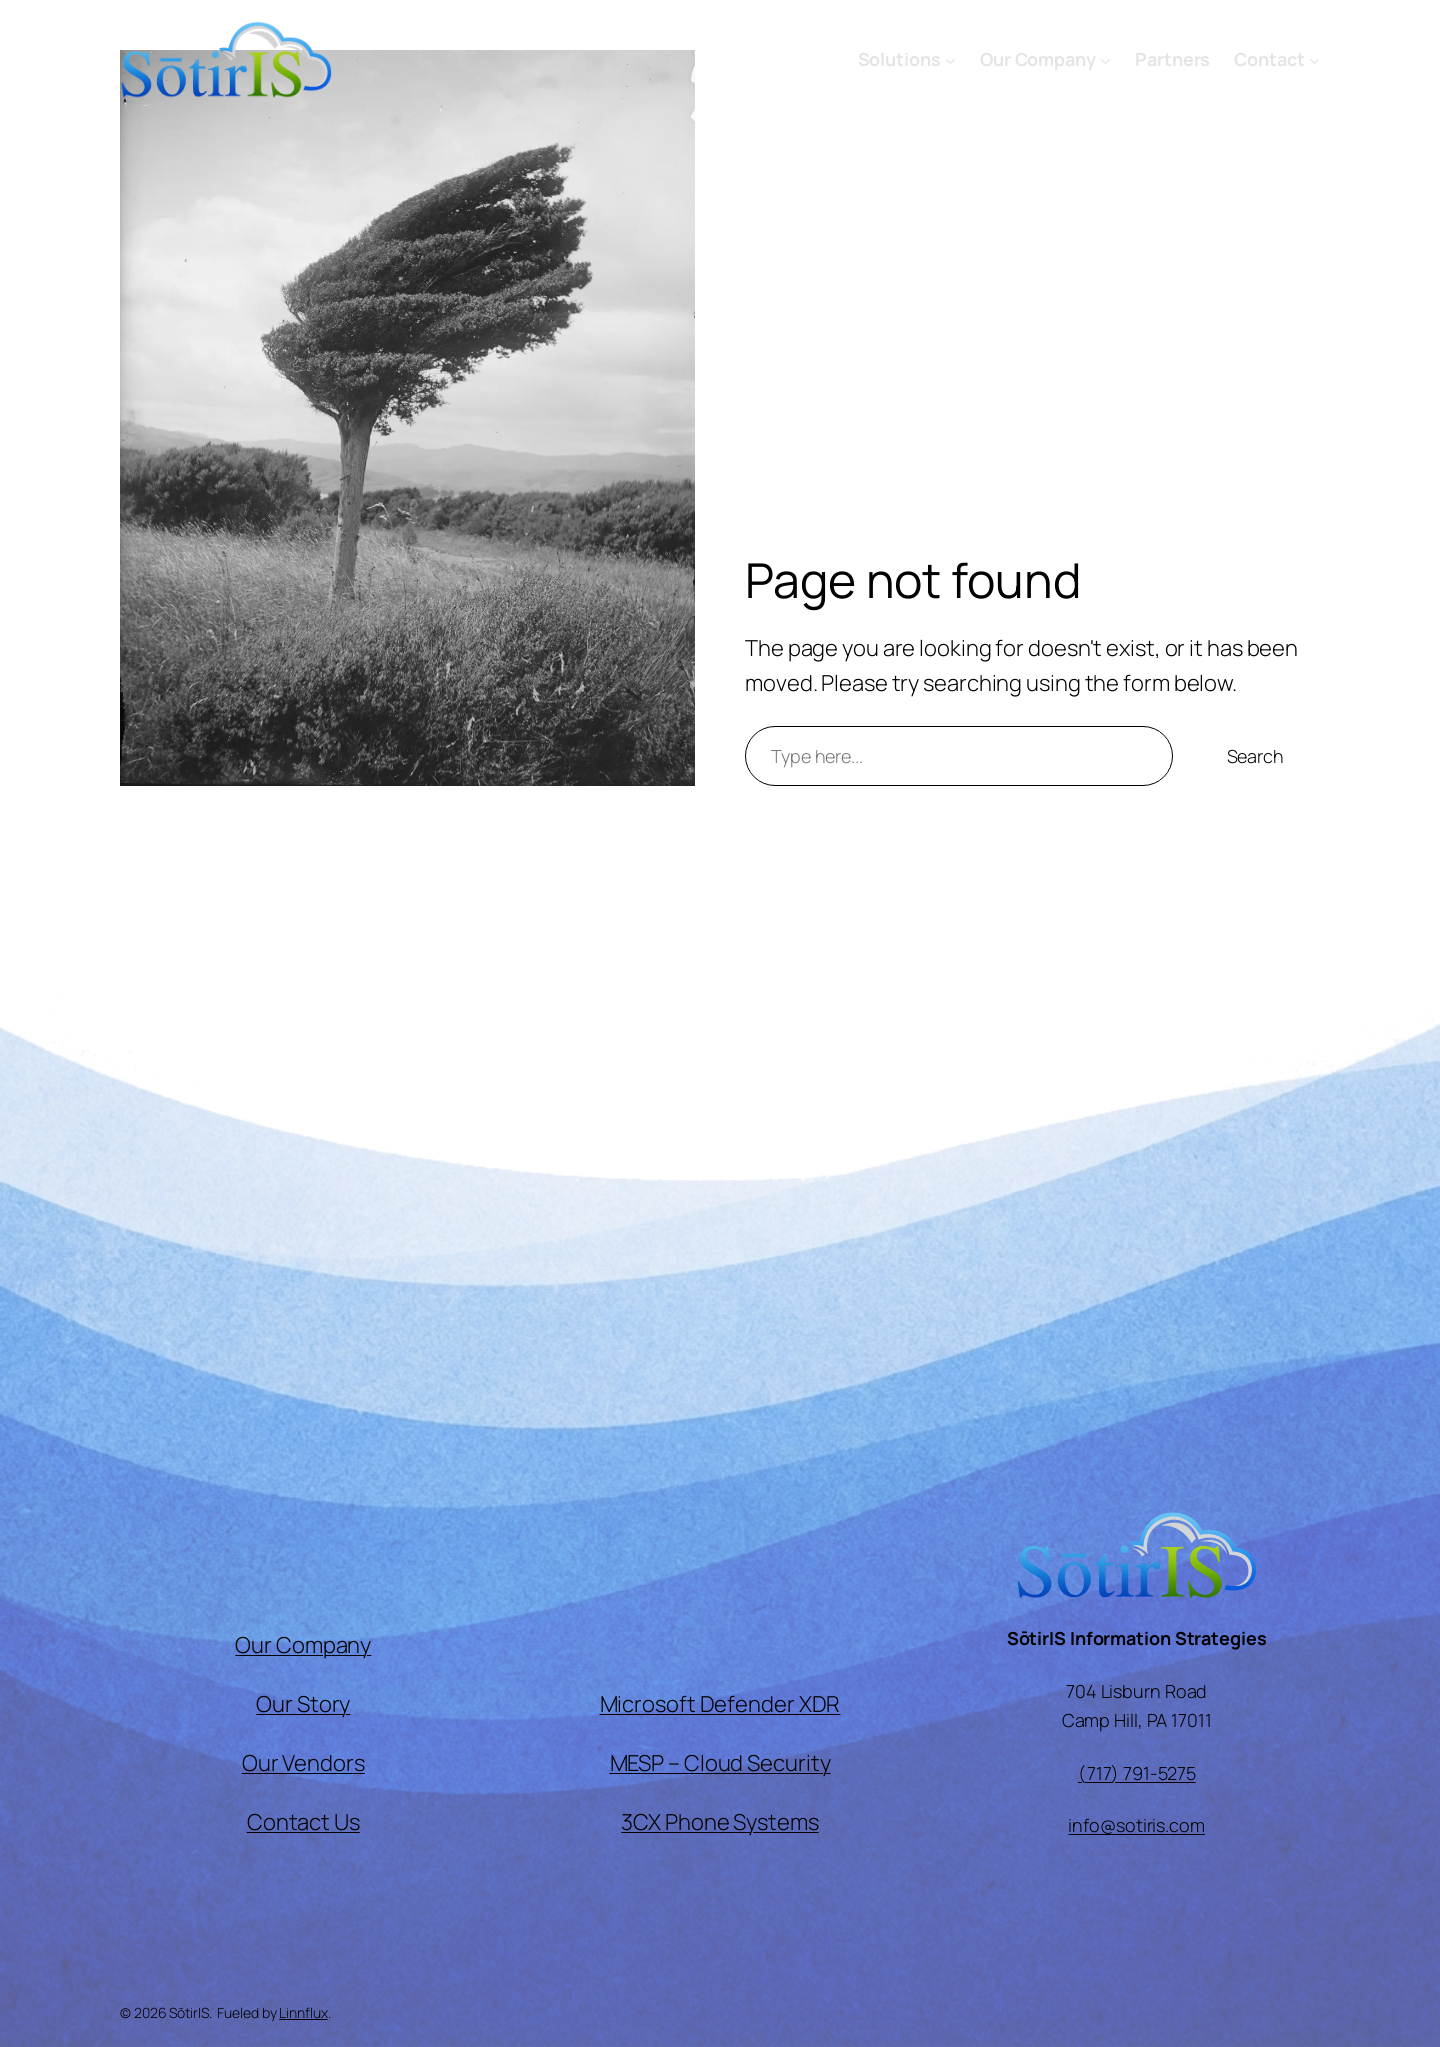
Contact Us (303, 1822)
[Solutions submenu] (950, 59)
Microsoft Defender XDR (720, 1704)
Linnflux (303, 2012)
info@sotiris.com (1136, 1825)
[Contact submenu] (1314, 59)
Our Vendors (303, 1763)
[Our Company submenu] (1105, 59)
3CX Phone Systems (719, 1822)
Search (1255, 756)
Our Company (303, 1645)
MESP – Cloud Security (720, 1763)
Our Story (303, 1704)
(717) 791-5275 (1137, 1773)
